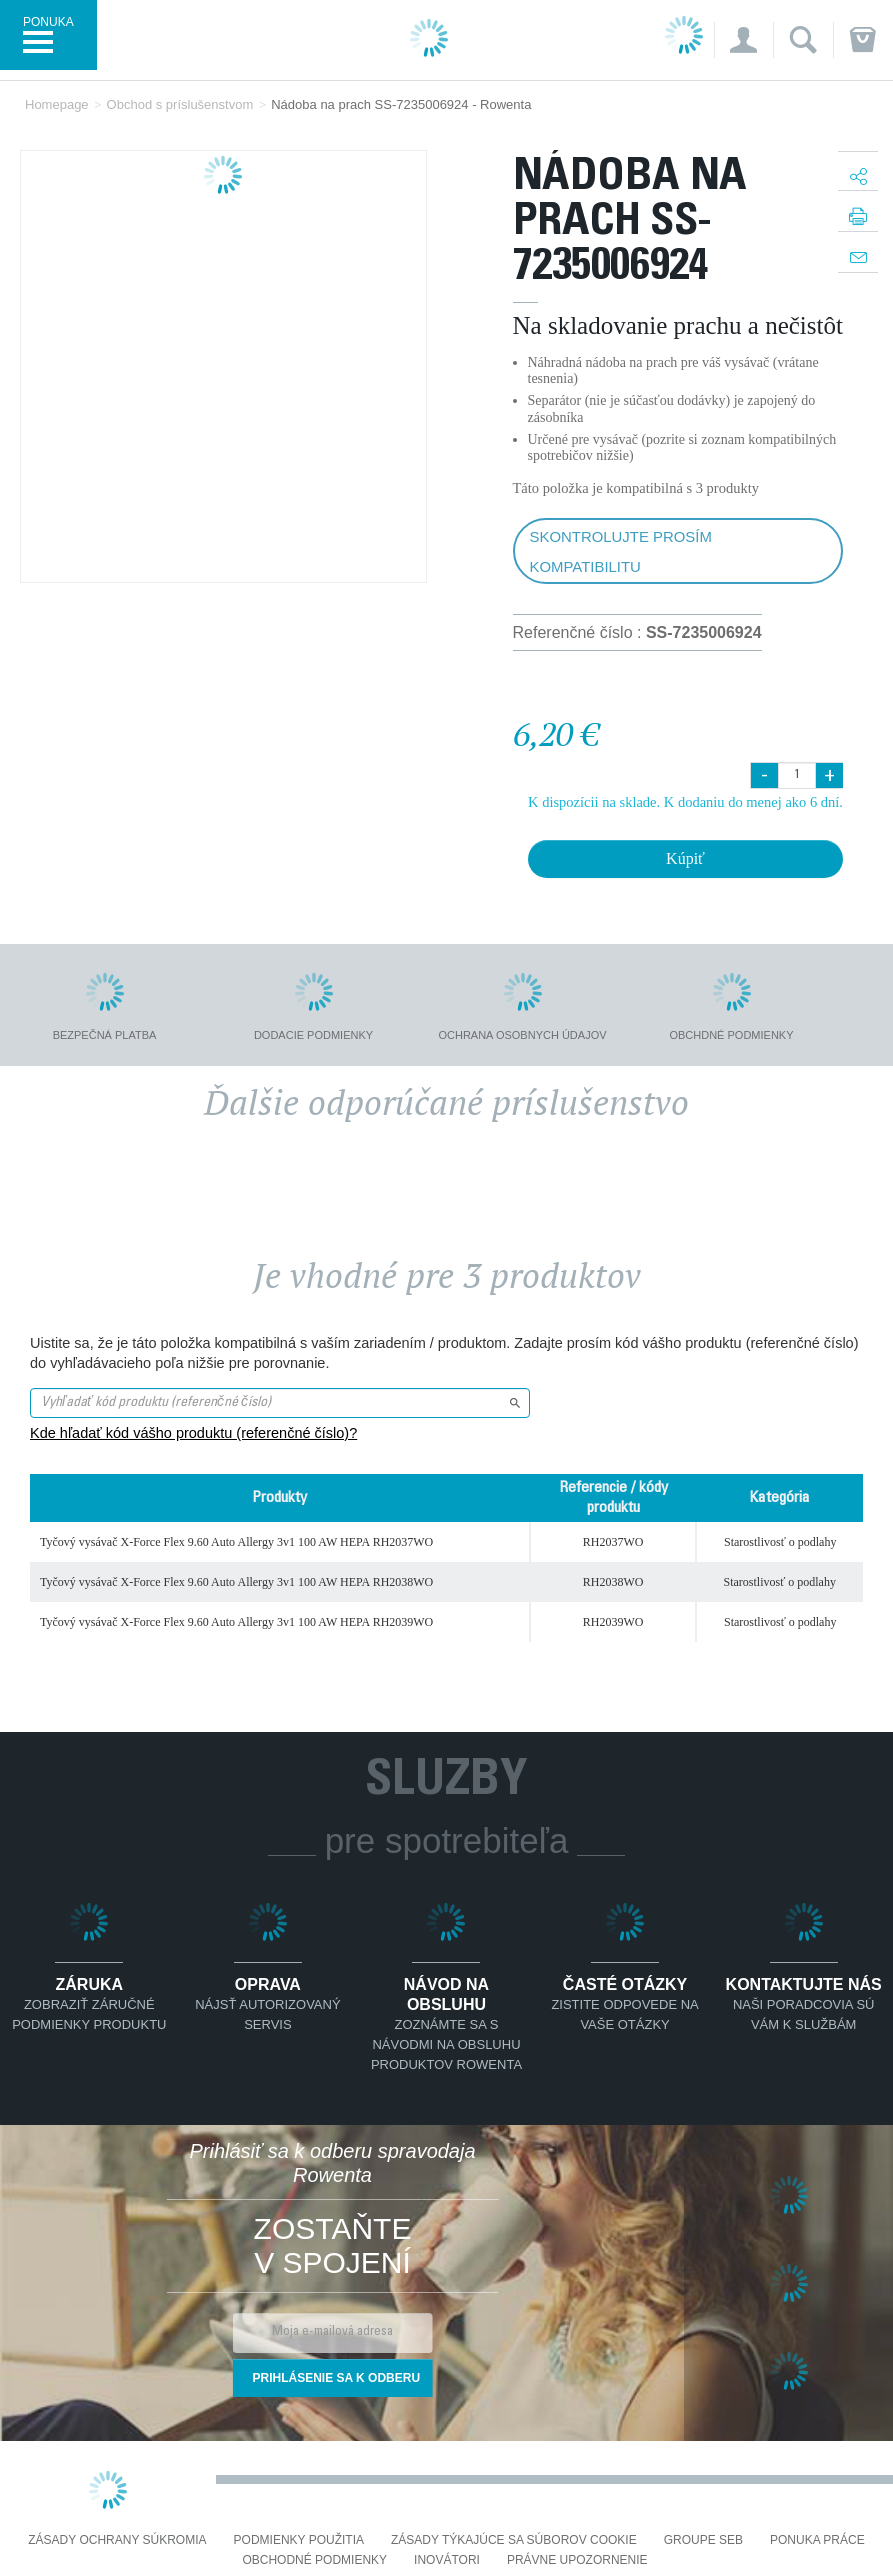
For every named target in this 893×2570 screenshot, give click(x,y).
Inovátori (447, 2560)
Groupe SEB (703, 2540)
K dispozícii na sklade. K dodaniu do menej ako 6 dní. (685, 802)
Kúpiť (685, 858)
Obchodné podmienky (314, 2560)
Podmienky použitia (299, 2540)
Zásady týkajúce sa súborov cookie (514, 2540)
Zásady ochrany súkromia (117, 2540)
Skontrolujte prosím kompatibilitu (621, 551)
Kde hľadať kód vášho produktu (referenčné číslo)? (193, 1433)
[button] (743, 40)
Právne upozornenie (577, 2560)
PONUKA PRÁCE (817, 2540)
